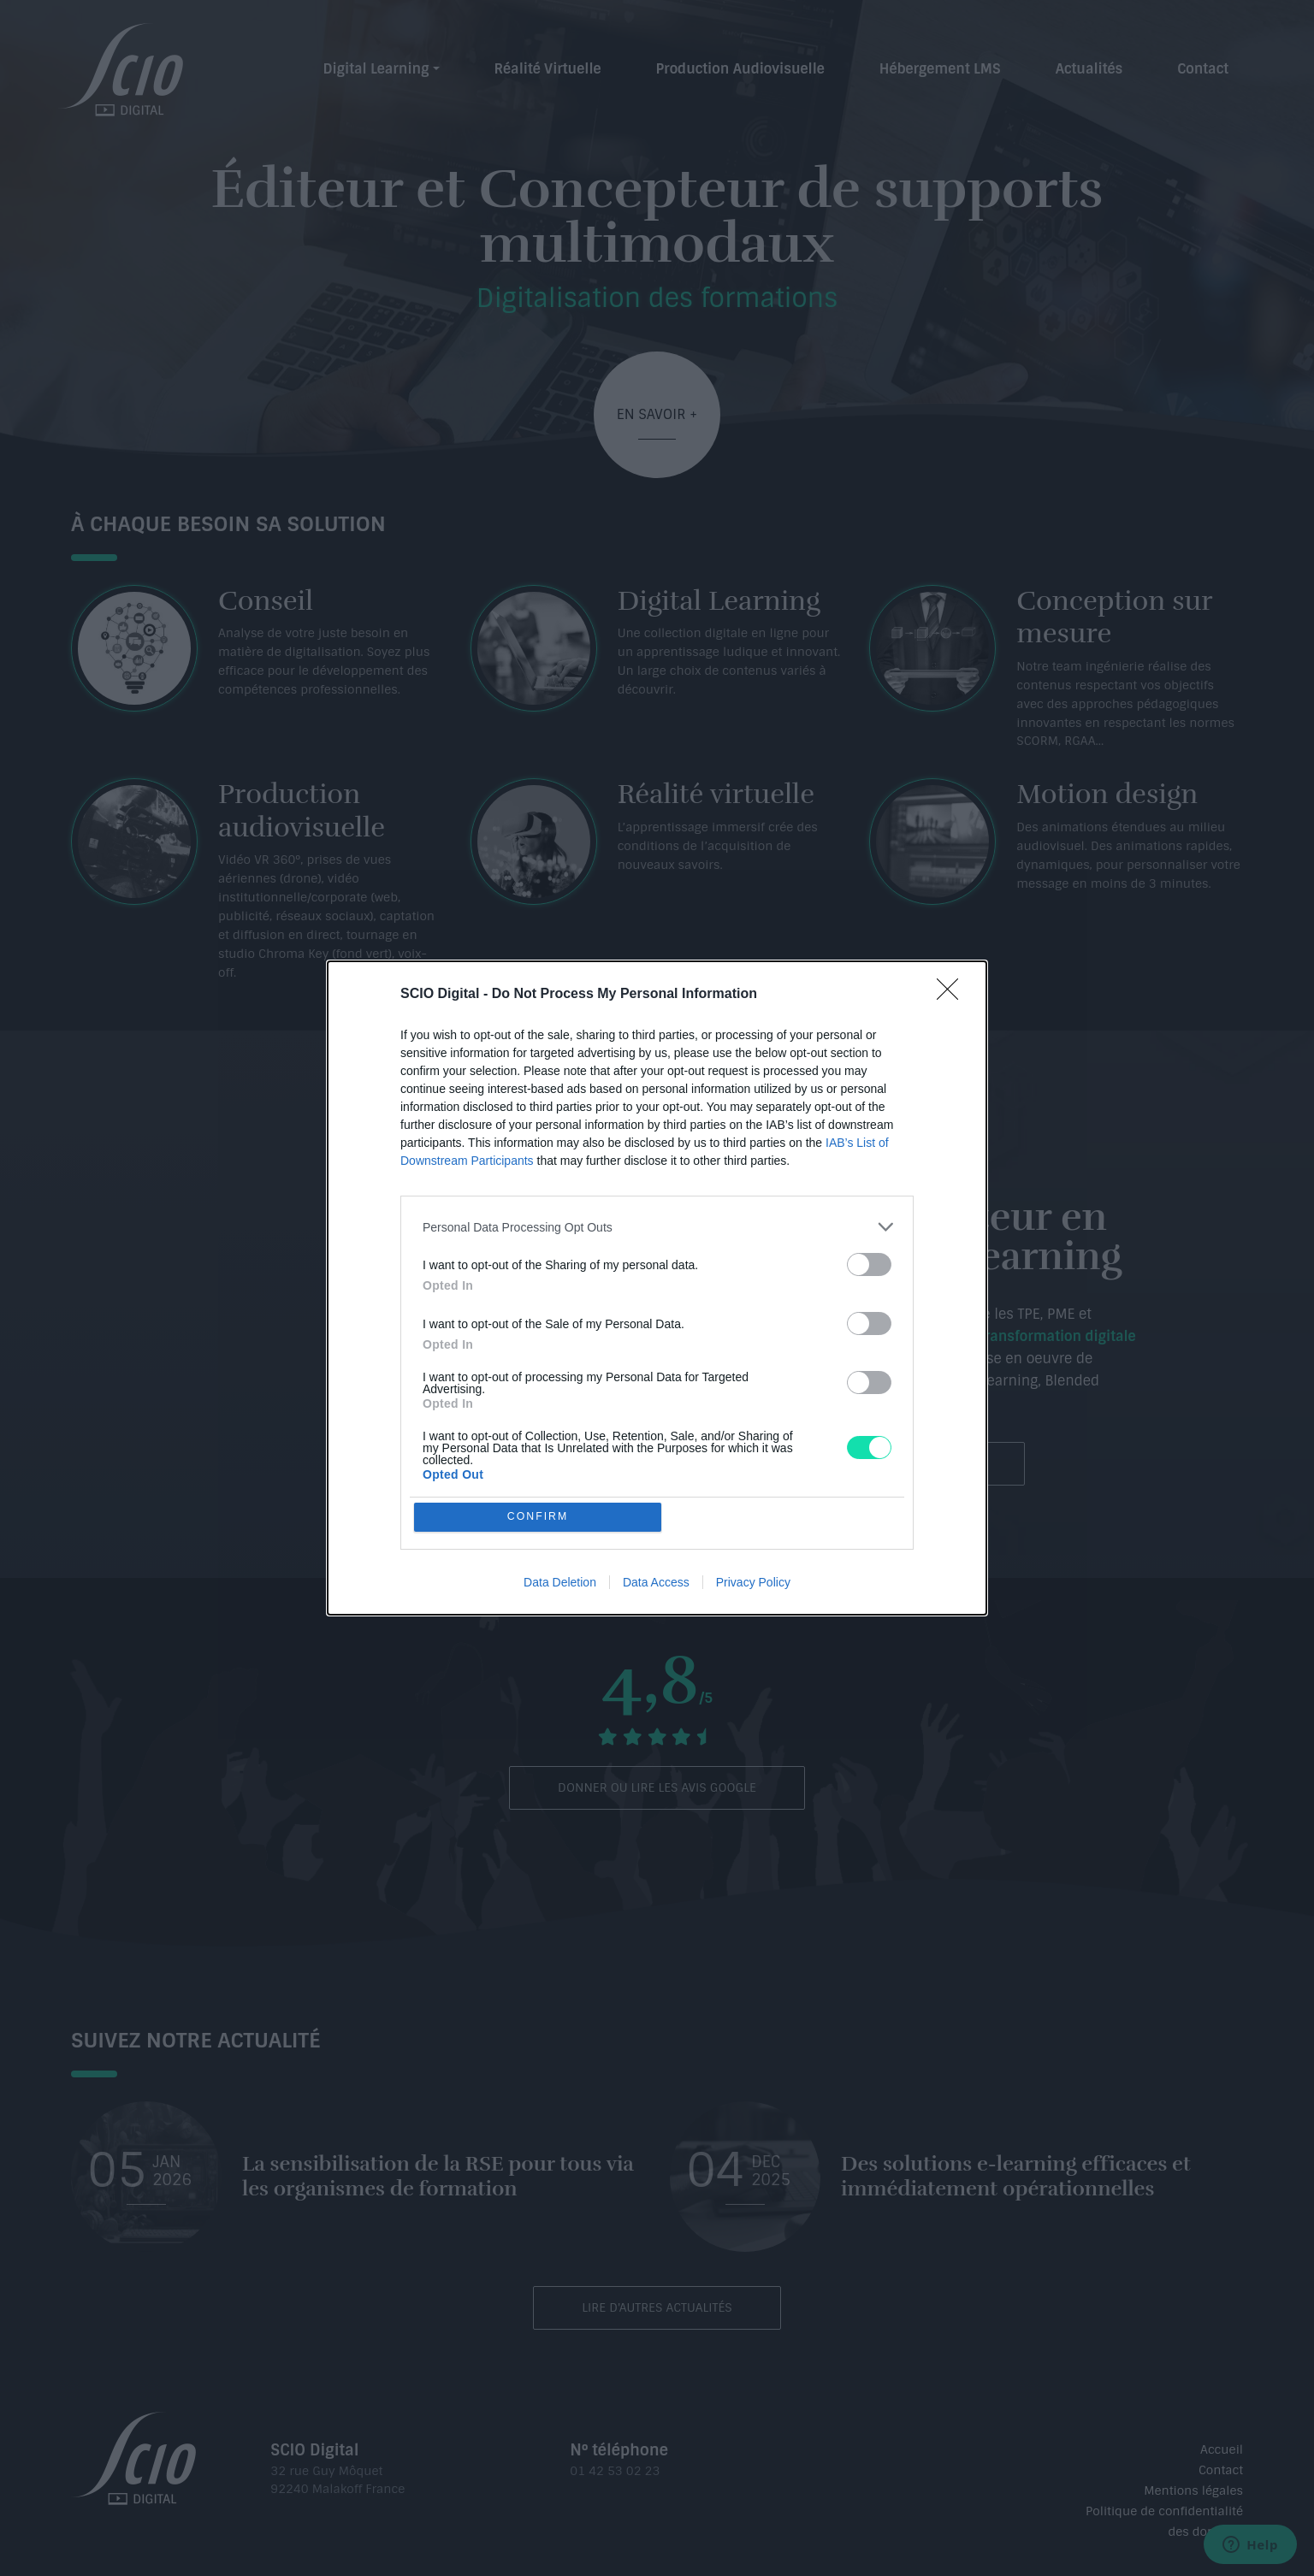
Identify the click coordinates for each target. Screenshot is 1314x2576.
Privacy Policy (753, 1583)
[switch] (869, 1263)
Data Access (656, 1583)
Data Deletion (560, 1583)
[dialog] (657, 1288)
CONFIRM (539, 1516)
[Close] (953, 994)
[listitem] (657, 1226)
